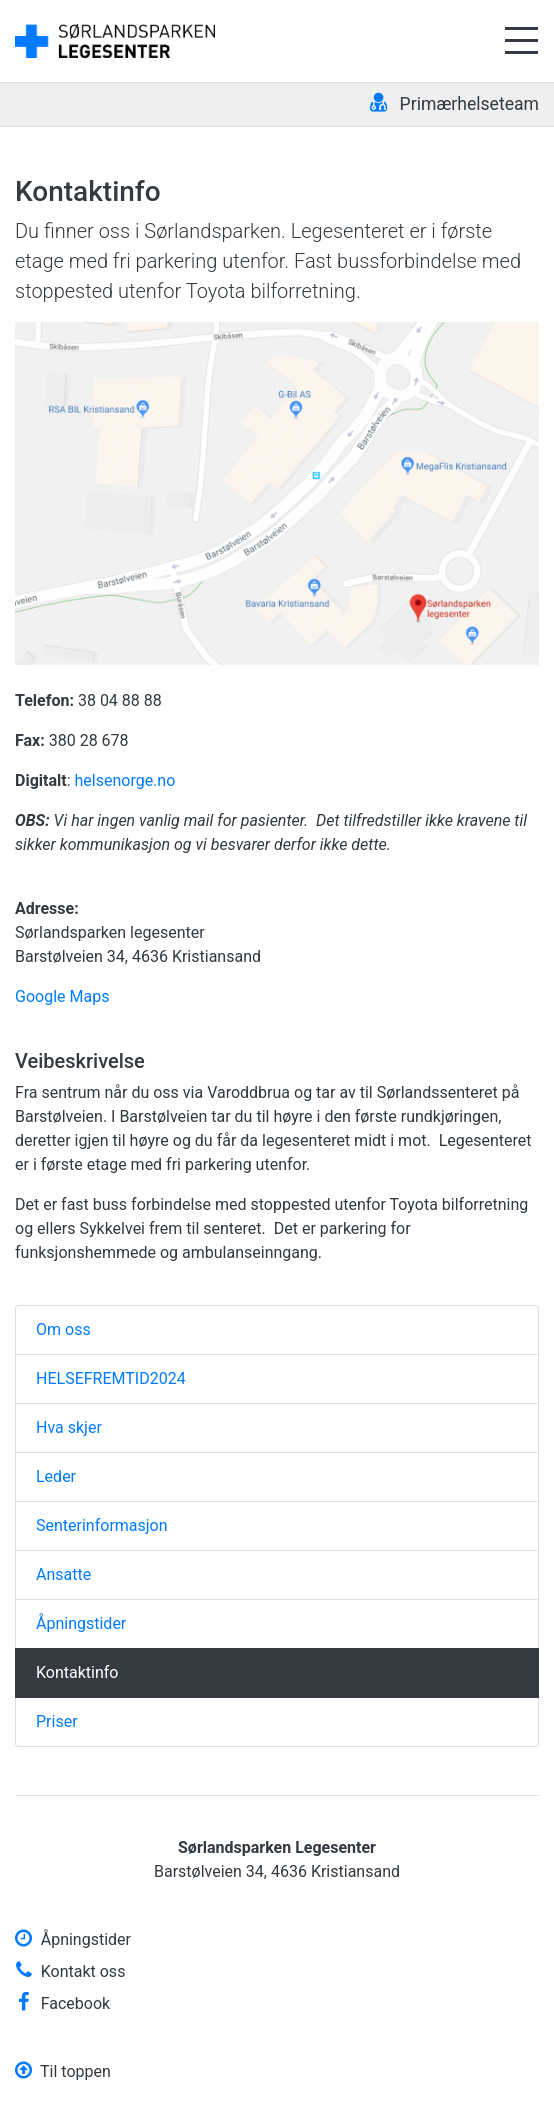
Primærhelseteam (454, 102)
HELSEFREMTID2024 (111, 1378)
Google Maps (62, 996)
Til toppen (63, 2071)
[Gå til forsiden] (115, 39)
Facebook (62, 2003)
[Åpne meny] (521, 41)
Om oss (63, 1329)
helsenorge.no (124, 780)
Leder (56, 1476)
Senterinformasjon (102, 1525)
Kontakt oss (70, 1971)
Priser (57, 1721)
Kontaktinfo (77, 1672)
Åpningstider (81, 1623)
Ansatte (63, 1574)
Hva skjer (69, 1427)
